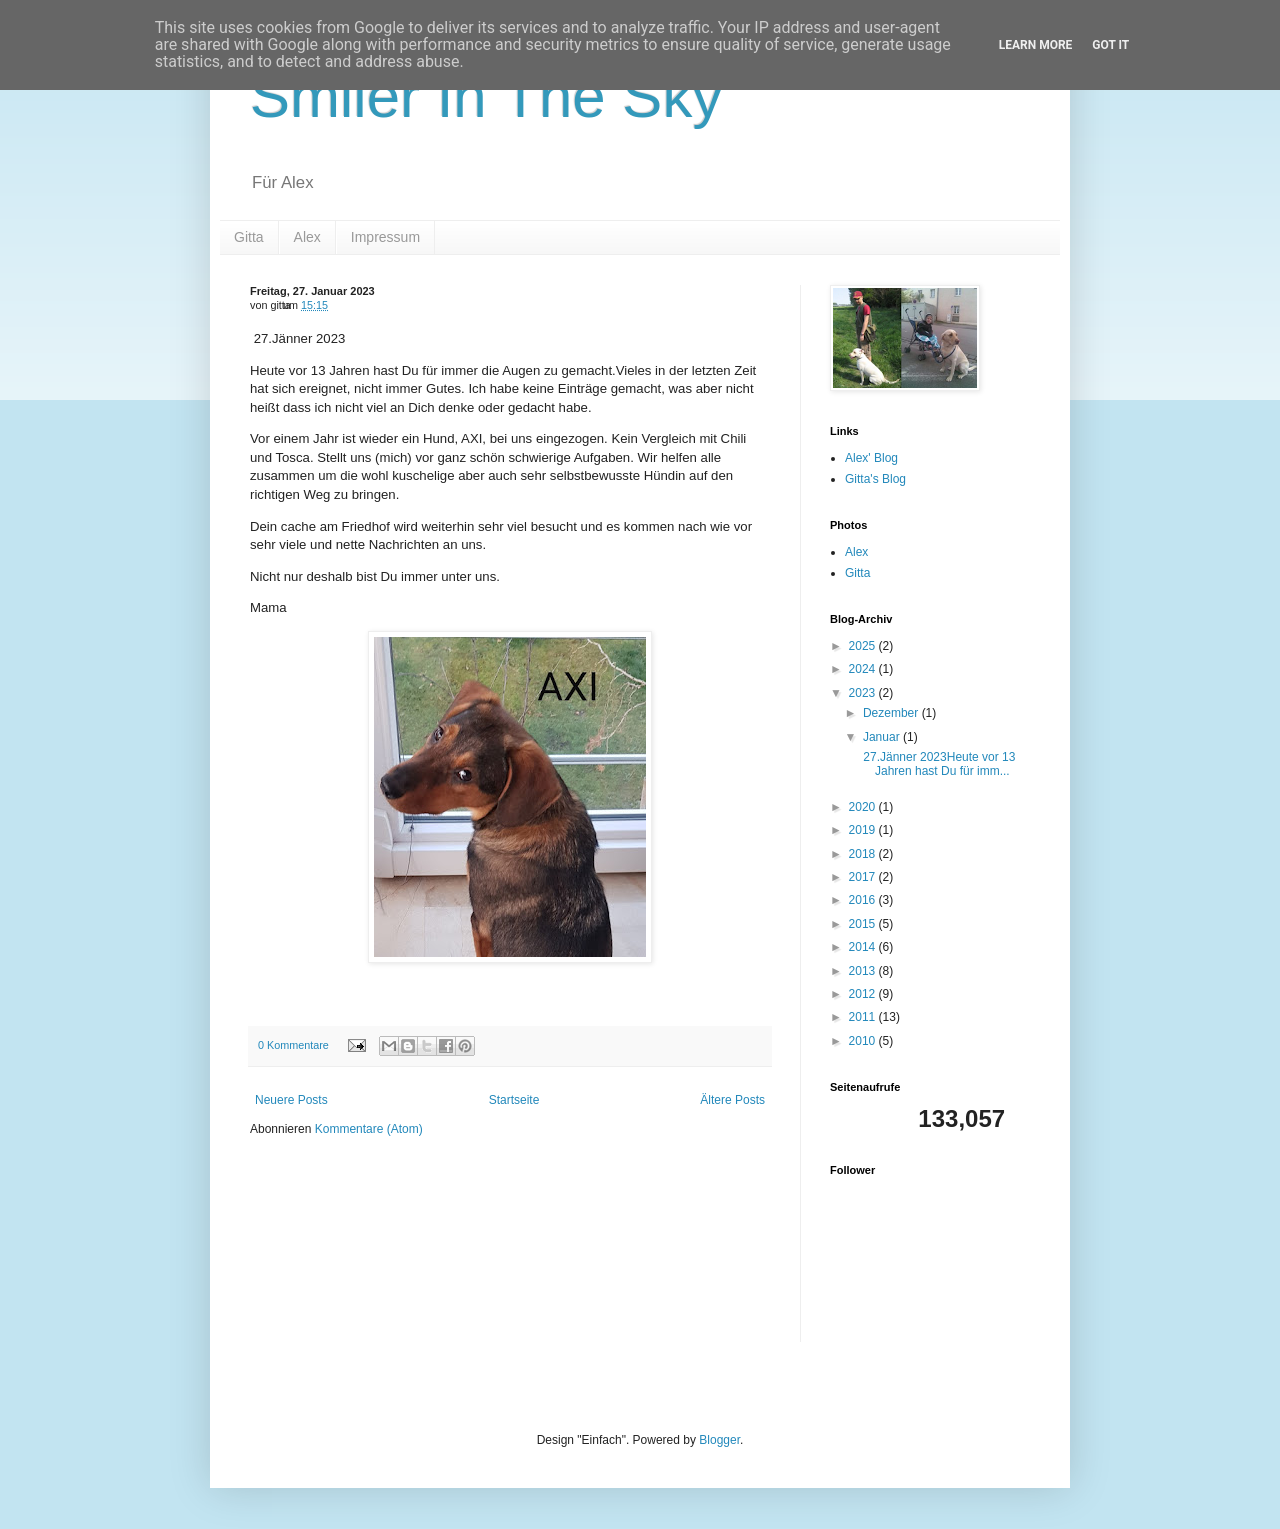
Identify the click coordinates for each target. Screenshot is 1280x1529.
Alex (307, 237)
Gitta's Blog (875, 479)
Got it (1110, 45)
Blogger (719, 1440)
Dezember (892, 713)
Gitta (249, 237)
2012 (864, 994)
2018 (864, 854)
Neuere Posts (291, 1100)
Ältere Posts (732, 1100)
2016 (864, 900)
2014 (864, 947)
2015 (864, 924)
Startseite (514, 1100)
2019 (864, 830)
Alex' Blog (871, 458)
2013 (864, 971)
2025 (864, 646)
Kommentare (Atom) (369, 1129)
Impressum (385, 237)
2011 (864, 1017)
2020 (864, 807)
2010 (864, 1041)
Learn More (1036, 45)
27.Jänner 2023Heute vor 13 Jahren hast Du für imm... (937, 764)
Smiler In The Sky (486, 96)
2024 (864, 669)
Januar (883, 737)
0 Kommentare (293, 1045)
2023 (864, 693)
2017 (864, 877)
